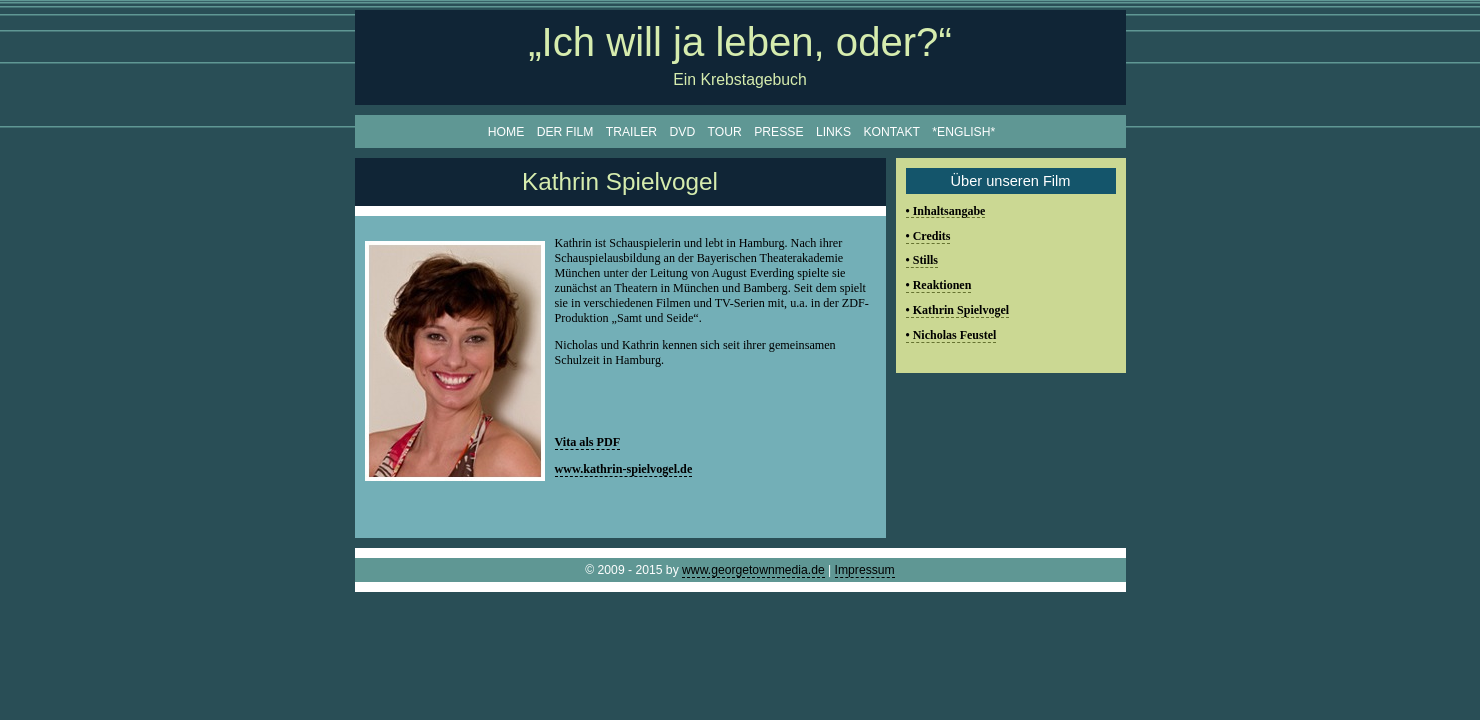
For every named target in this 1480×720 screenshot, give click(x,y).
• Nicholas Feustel (951, 335)
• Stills (922, 260)
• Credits (928, 236)
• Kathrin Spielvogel (958, 310)
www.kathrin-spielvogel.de (624, 469)
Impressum (865, 570)
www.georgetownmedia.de (753, 570)
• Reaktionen (939, 285)
